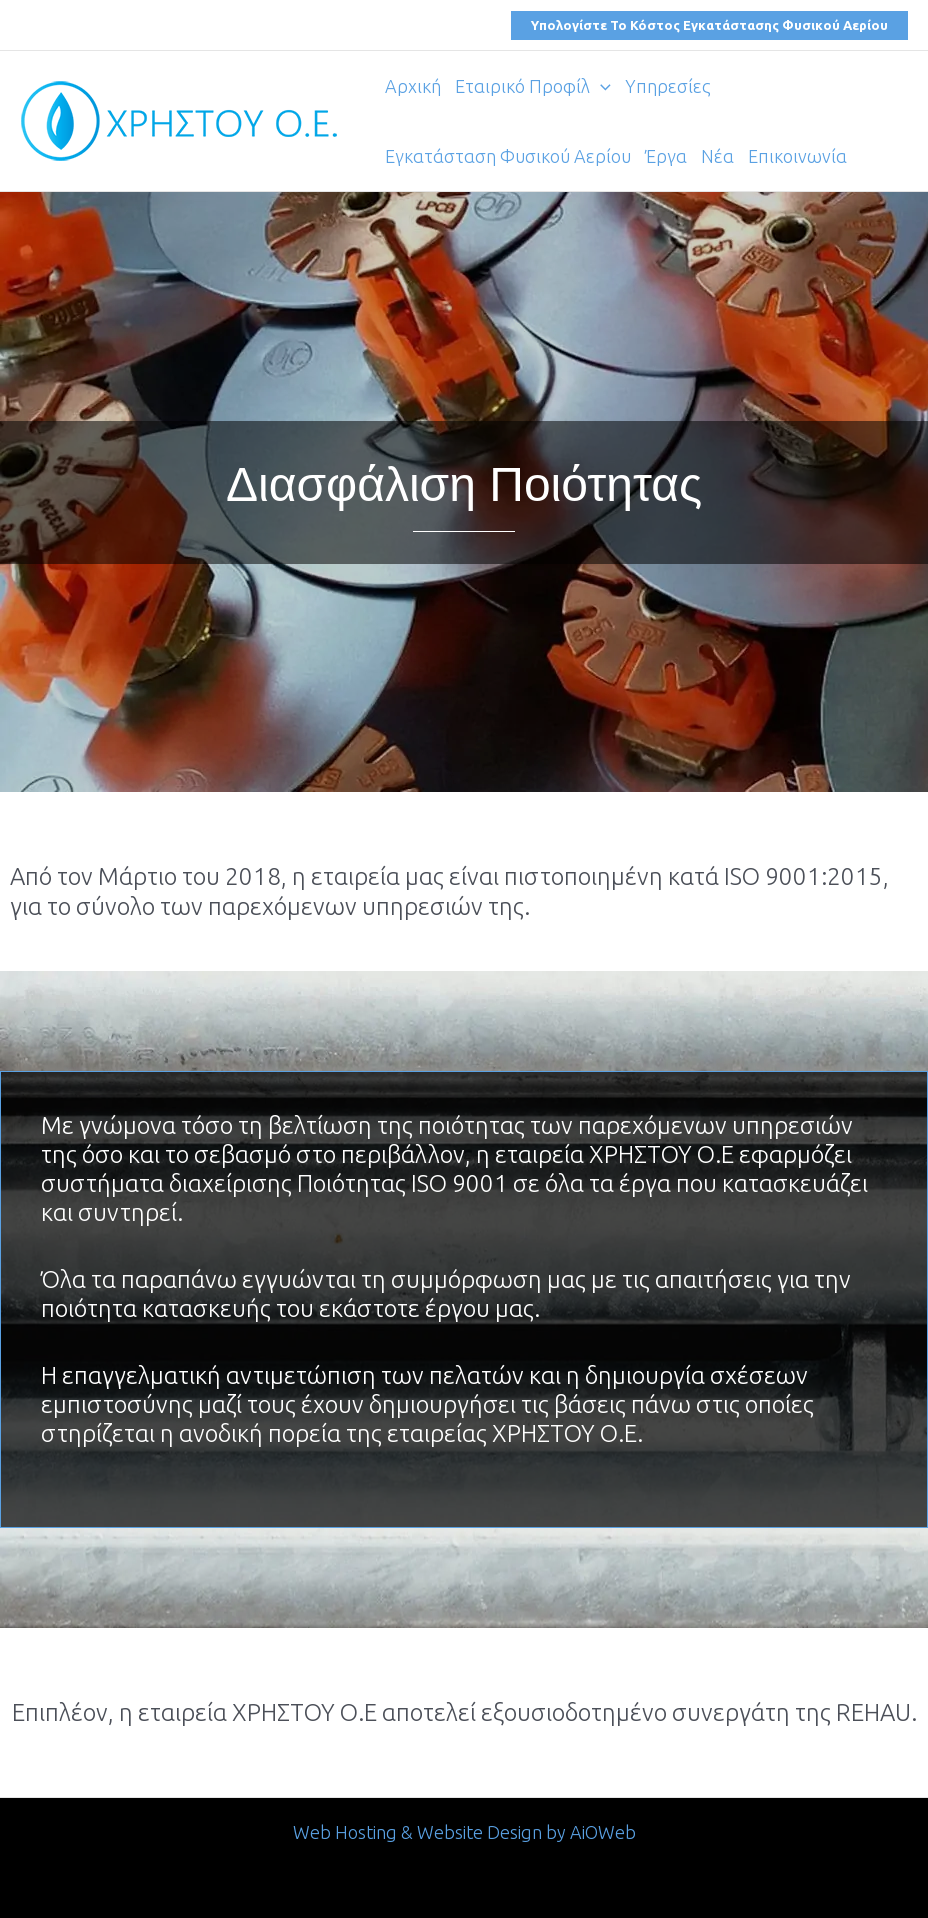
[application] (600, 86)
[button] (709, 25)
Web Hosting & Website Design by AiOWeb (464, 1832)
